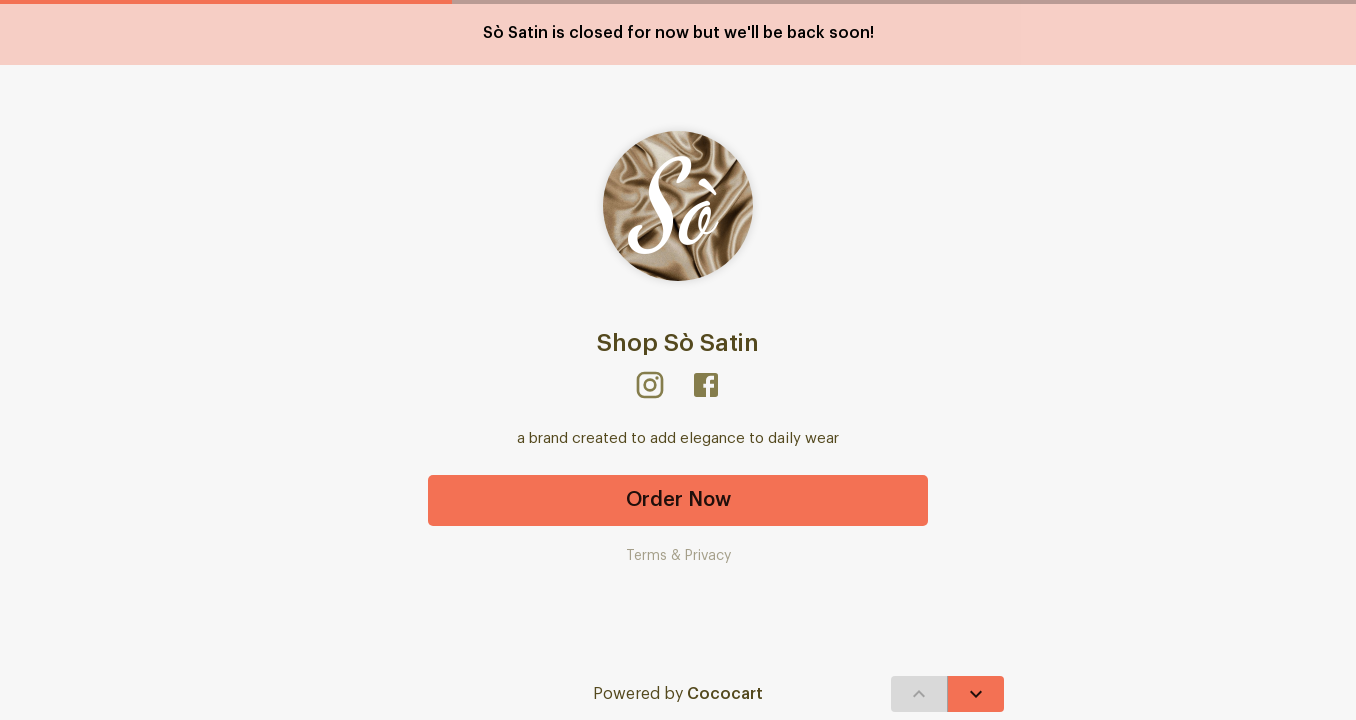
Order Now (678, 500)
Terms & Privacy (678, 556)
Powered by (678, 694)
